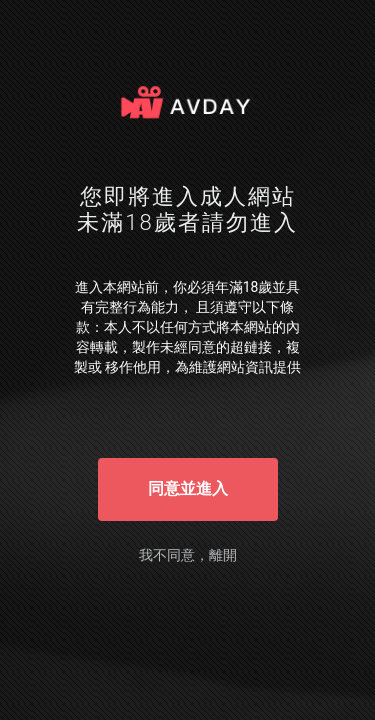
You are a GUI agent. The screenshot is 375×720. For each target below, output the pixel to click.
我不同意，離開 (188, 555)
